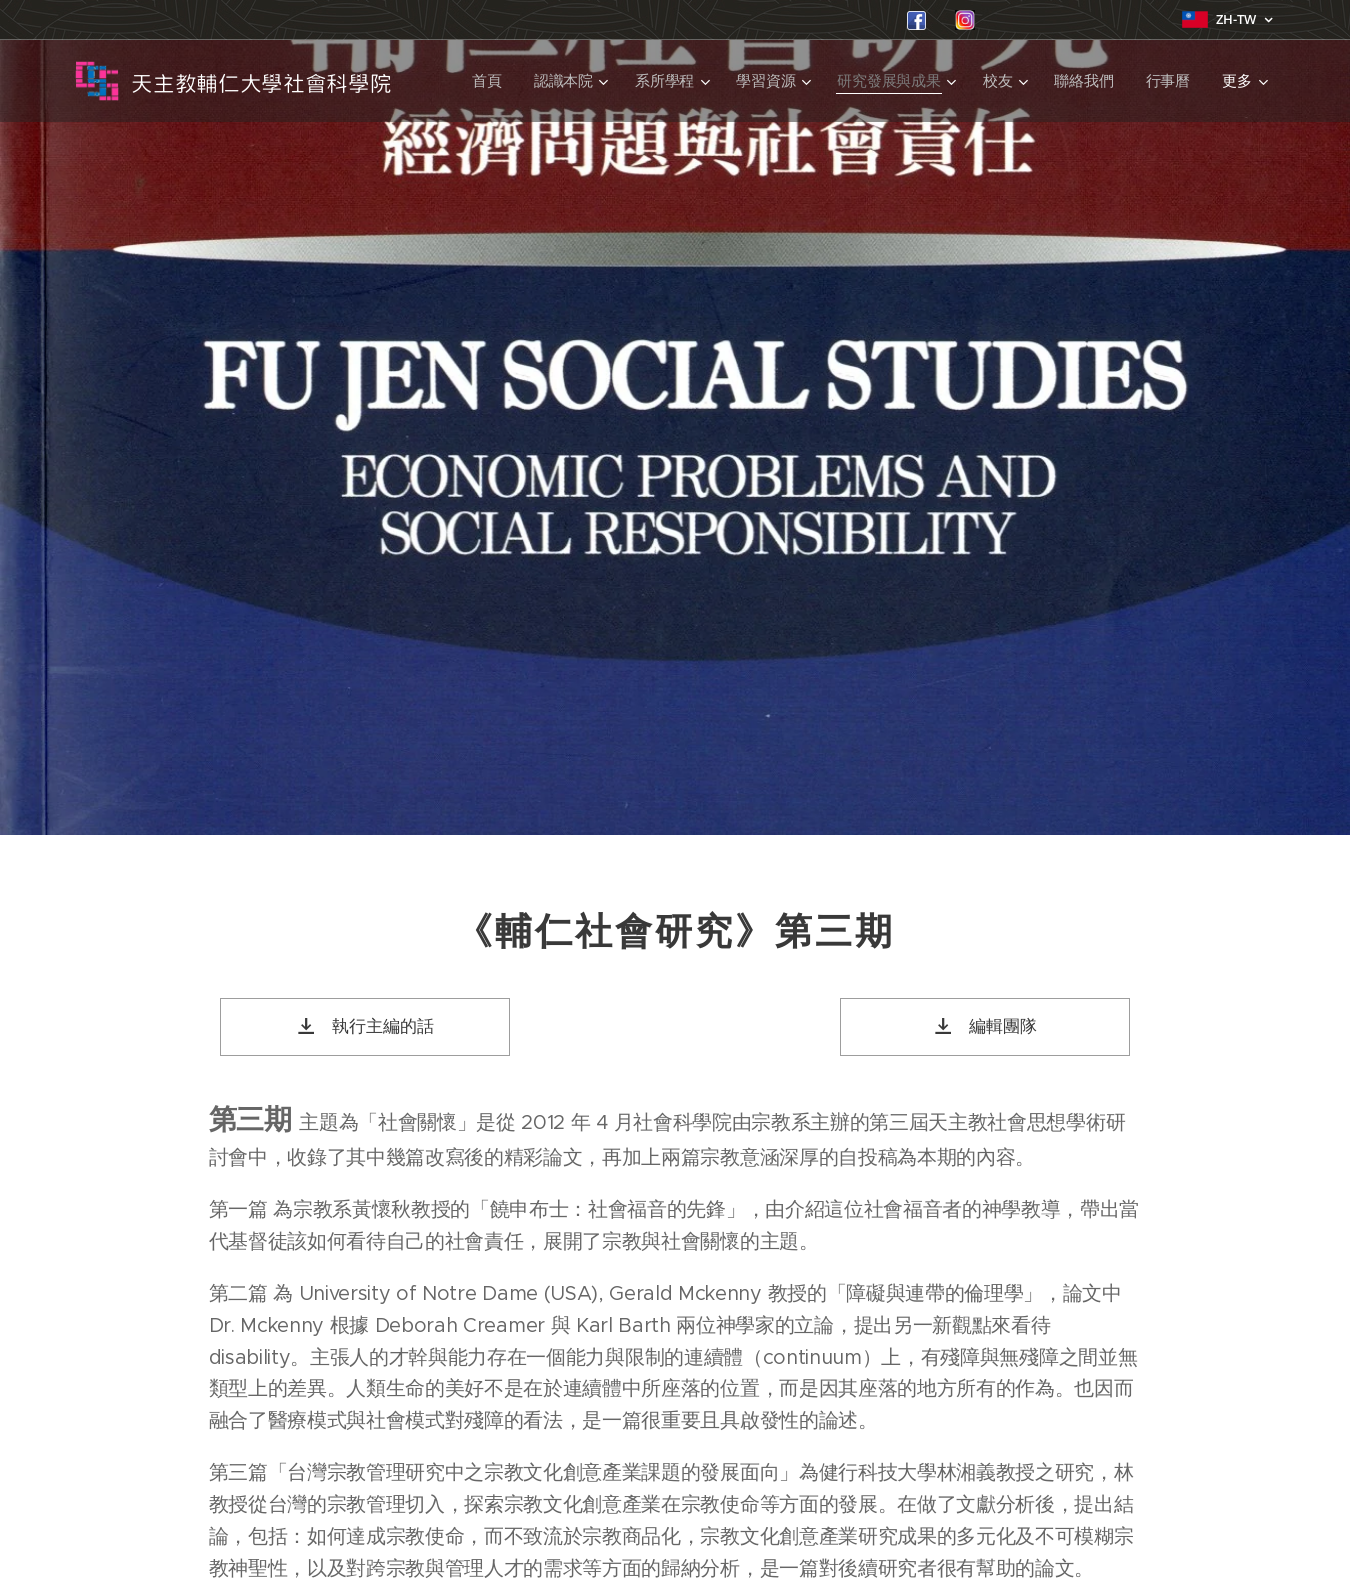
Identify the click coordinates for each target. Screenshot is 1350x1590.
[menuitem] (486, 81)
